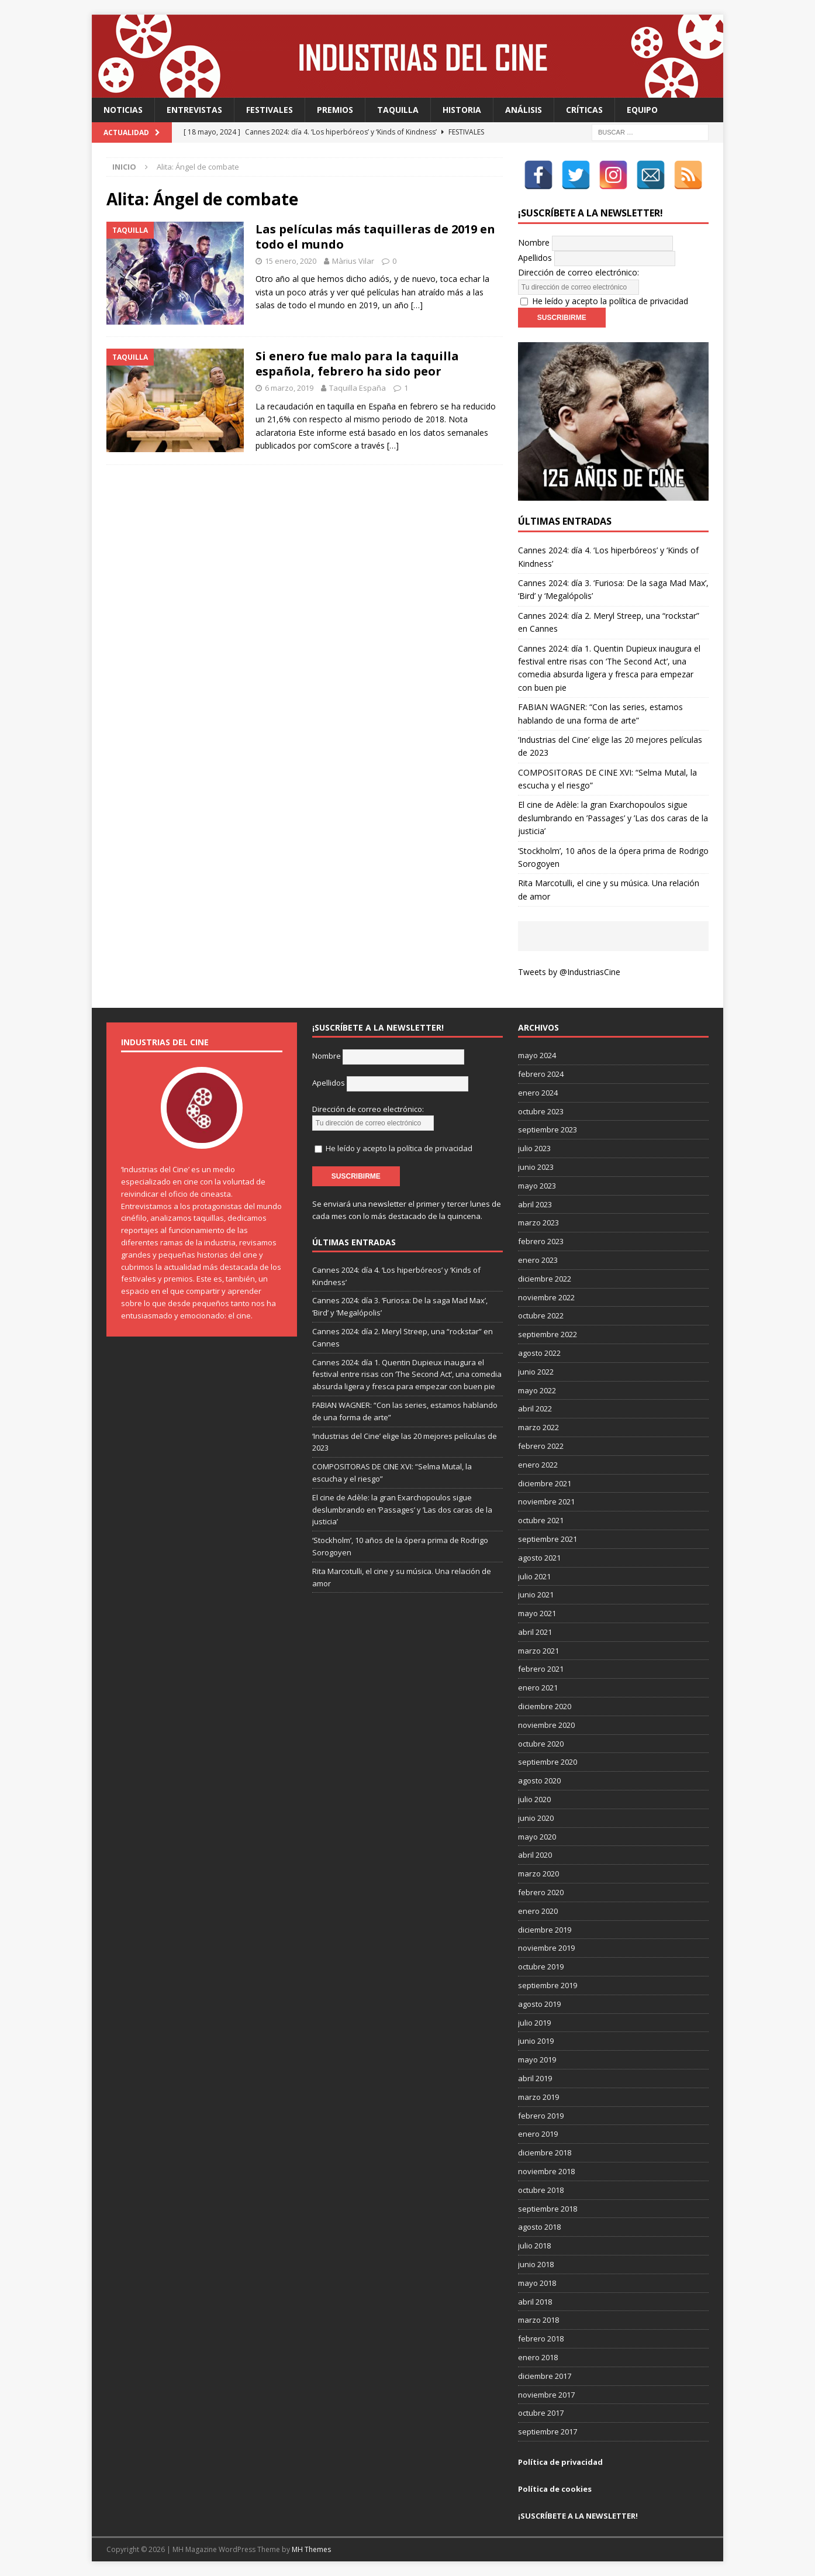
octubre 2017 (541, 2413)
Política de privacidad (560, 2462)
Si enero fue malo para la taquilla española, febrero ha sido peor (357, 363)
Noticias (123, 109)
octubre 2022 (541, 1315)
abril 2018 (535, 2301)
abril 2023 (535, 1204)
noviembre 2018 (546, 2171)
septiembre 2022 (547, 1334)
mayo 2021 (537, 1613)
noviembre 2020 (546, 1725)
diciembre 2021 (544, 1483)
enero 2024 (538, 1092)
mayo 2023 (537, 1185)
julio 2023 (534, 1148)
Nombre (534, 242)
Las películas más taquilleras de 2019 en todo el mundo (375, 236)
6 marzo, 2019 (289, 388)
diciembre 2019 (544, 1929)
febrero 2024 (541, 1074)
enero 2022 (538, 1464)
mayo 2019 (537, 2059)
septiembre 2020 (547, 1762)
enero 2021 (538, 1687)
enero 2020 (538, 1911)
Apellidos (535, 257)
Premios (335, 109)
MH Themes (311, 2549)
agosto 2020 (539, 1780)
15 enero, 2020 (290, 261)
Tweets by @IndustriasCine (569, 971)
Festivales (269, 109)
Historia (462, 109)
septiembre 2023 (547, 1129)
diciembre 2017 (544, 2376)
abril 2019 (535, 2078)
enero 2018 (538, 2357)
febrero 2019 (541, 2115)
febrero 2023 (541, 1241)
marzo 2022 (538, 1427)
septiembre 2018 (547, 2208)
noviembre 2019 (546, 1948)
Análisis (523, 109)
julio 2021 (534, 1576)
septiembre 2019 (547, 1985)
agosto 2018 (539, 2227)
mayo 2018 (537, 2283)
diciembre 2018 (544, 2152)
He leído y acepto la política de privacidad (610, 300)
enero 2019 (538, 2134)
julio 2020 (534, 1799)
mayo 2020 (537, 1836)
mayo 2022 (537, 1390)
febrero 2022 (541, 1446)
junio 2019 (536, 2041)
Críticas (584, 109)
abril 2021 (535, 1632)
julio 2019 (534, 2022)
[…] (417, 305)
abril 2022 (535, 1408)
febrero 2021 (541, 1669)
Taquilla (398, 109)
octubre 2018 (541, 2190)
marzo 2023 (538, 1222)
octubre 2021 (541, 1520)
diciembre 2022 (544, 1278)
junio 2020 (536, 1818)
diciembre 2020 (544, 1706)
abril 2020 (535, 1855)
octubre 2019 (541, 1966)
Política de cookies (555, 2489)
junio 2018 (536, 2264)
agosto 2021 (539, 1557)
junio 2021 (536, 1594)
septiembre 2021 (547, 1539)
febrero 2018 (541, 2338)
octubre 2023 (541, 1111)
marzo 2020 (538, 1873)
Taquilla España (357, 388)
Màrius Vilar (353, 261)
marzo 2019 (538, 2097)
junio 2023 (536, 1167)
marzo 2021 (538, 1650)
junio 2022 (536, 1371)
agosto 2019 (539, 2004)
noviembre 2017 (546, 2394)
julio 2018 (534, 2245)
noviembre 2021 (546, 1501)
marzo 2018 (538, 2320)
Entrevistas (194, 109)
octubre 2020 (541, 1743)
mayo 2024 (537, 1055)
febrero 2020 (541, 1892)
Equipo (642, 109)
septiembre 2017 (547, 2431)
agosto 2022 (539, 1353)
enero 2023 (538, 1260)
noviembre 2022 (546, 1297)
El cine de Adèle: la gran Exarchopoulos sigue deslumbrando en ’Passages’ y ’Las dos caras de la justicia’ (613, 817)
